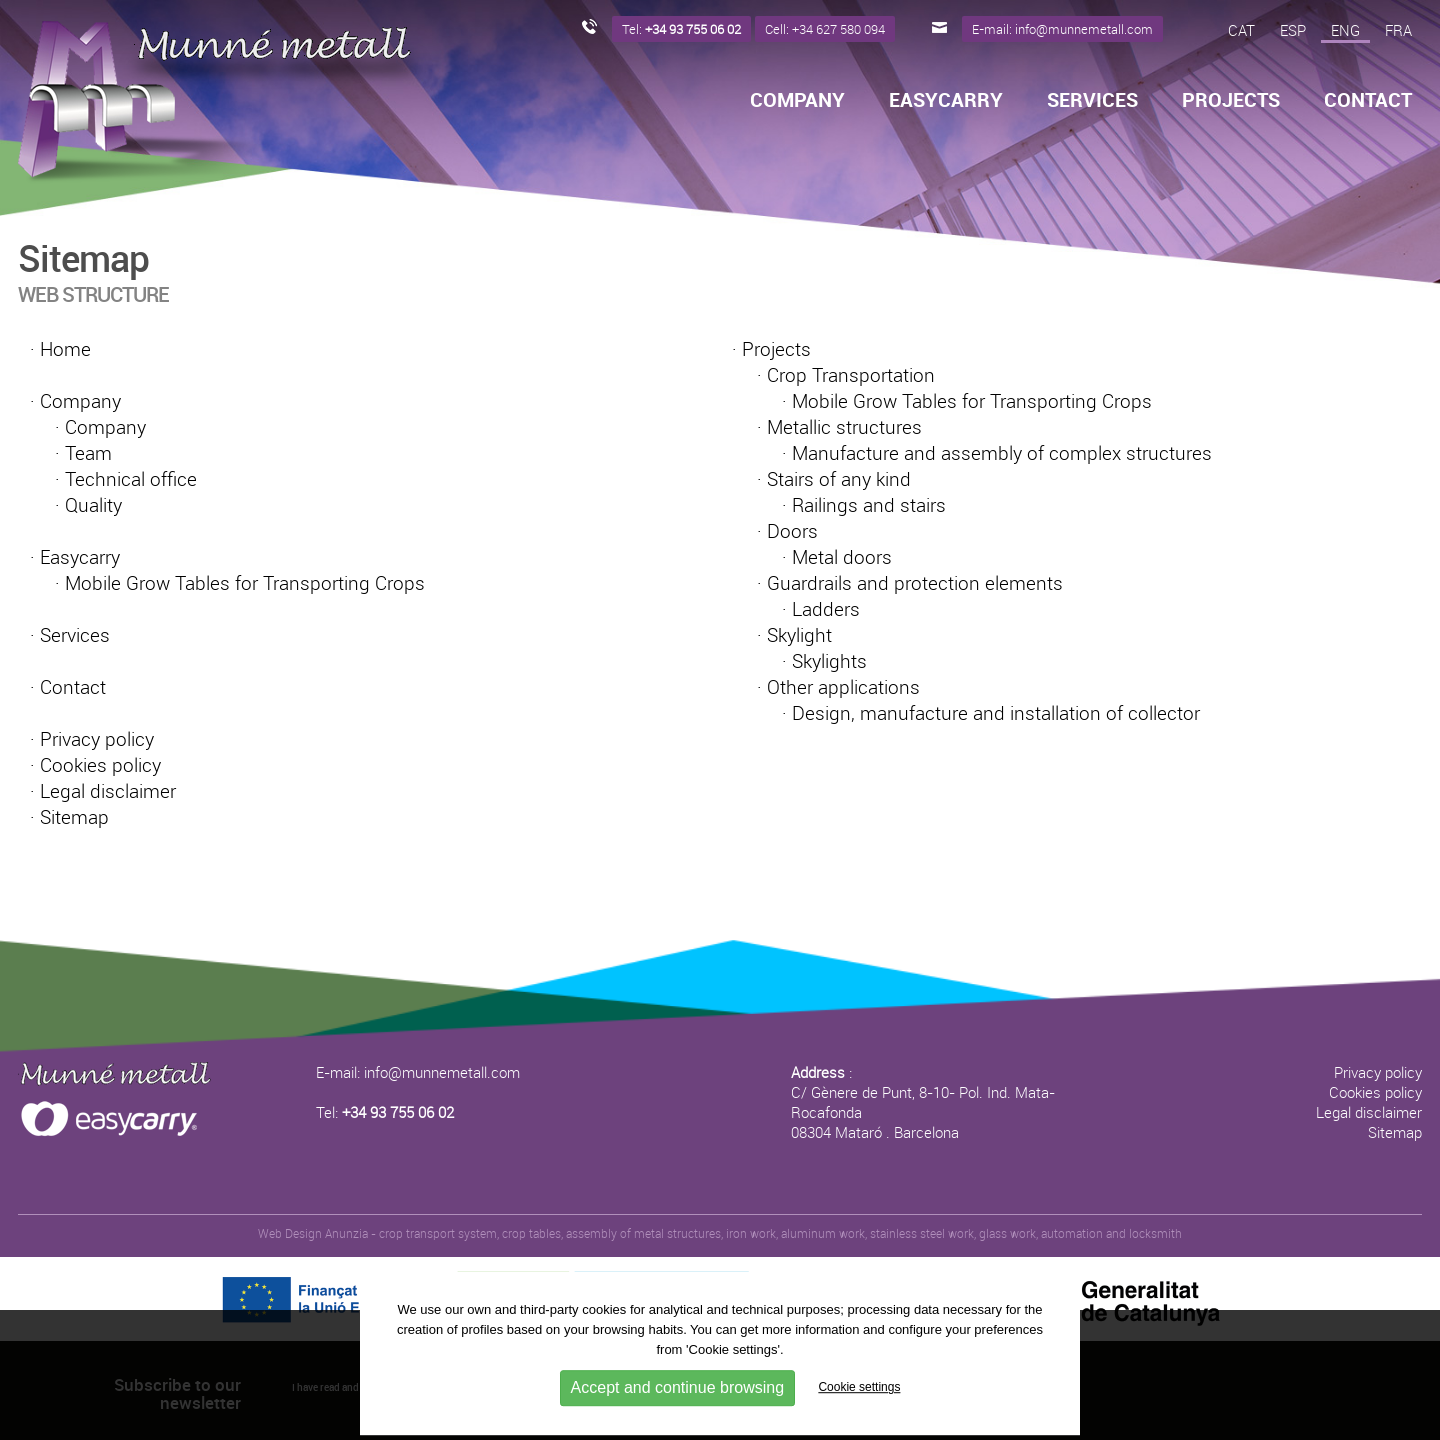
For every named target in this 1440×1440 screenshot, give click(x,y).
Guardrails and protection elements (915, 583)
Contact (1368, 100)
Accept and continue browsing (677, 1387)
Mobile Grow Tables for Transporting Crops (245, 583)
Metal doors (842, 557)
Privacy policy (97, 739)
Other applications (843, 687)
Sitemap (74, 817)
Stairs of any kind (839, 479)
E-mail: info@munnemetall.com (418, 1072)
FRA (1398, 30)
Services (1092, 100)
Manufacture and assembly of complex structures (1002, 453)
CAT (1241, 30)
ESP (1293, 30)
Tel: (385, 1112)
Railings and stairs (869, 505)
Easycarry (946, 100)
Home (65, 349)
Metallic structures (844, 427)
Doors (792, 531)
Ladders (826, 609)
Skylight (799, 635)
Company (797, 100)
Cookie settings (859, 1388)
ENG (1345, 30)
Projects (1231, 100)
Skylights (829, 661)
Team (88, 453)
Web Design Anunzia (313, 1233)
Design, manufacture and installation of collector (996, 713)
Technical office (131, 479)
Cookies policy (100, 765)
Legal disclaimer (108, 791)
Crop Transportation (851, 375)
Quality (93, 505)
